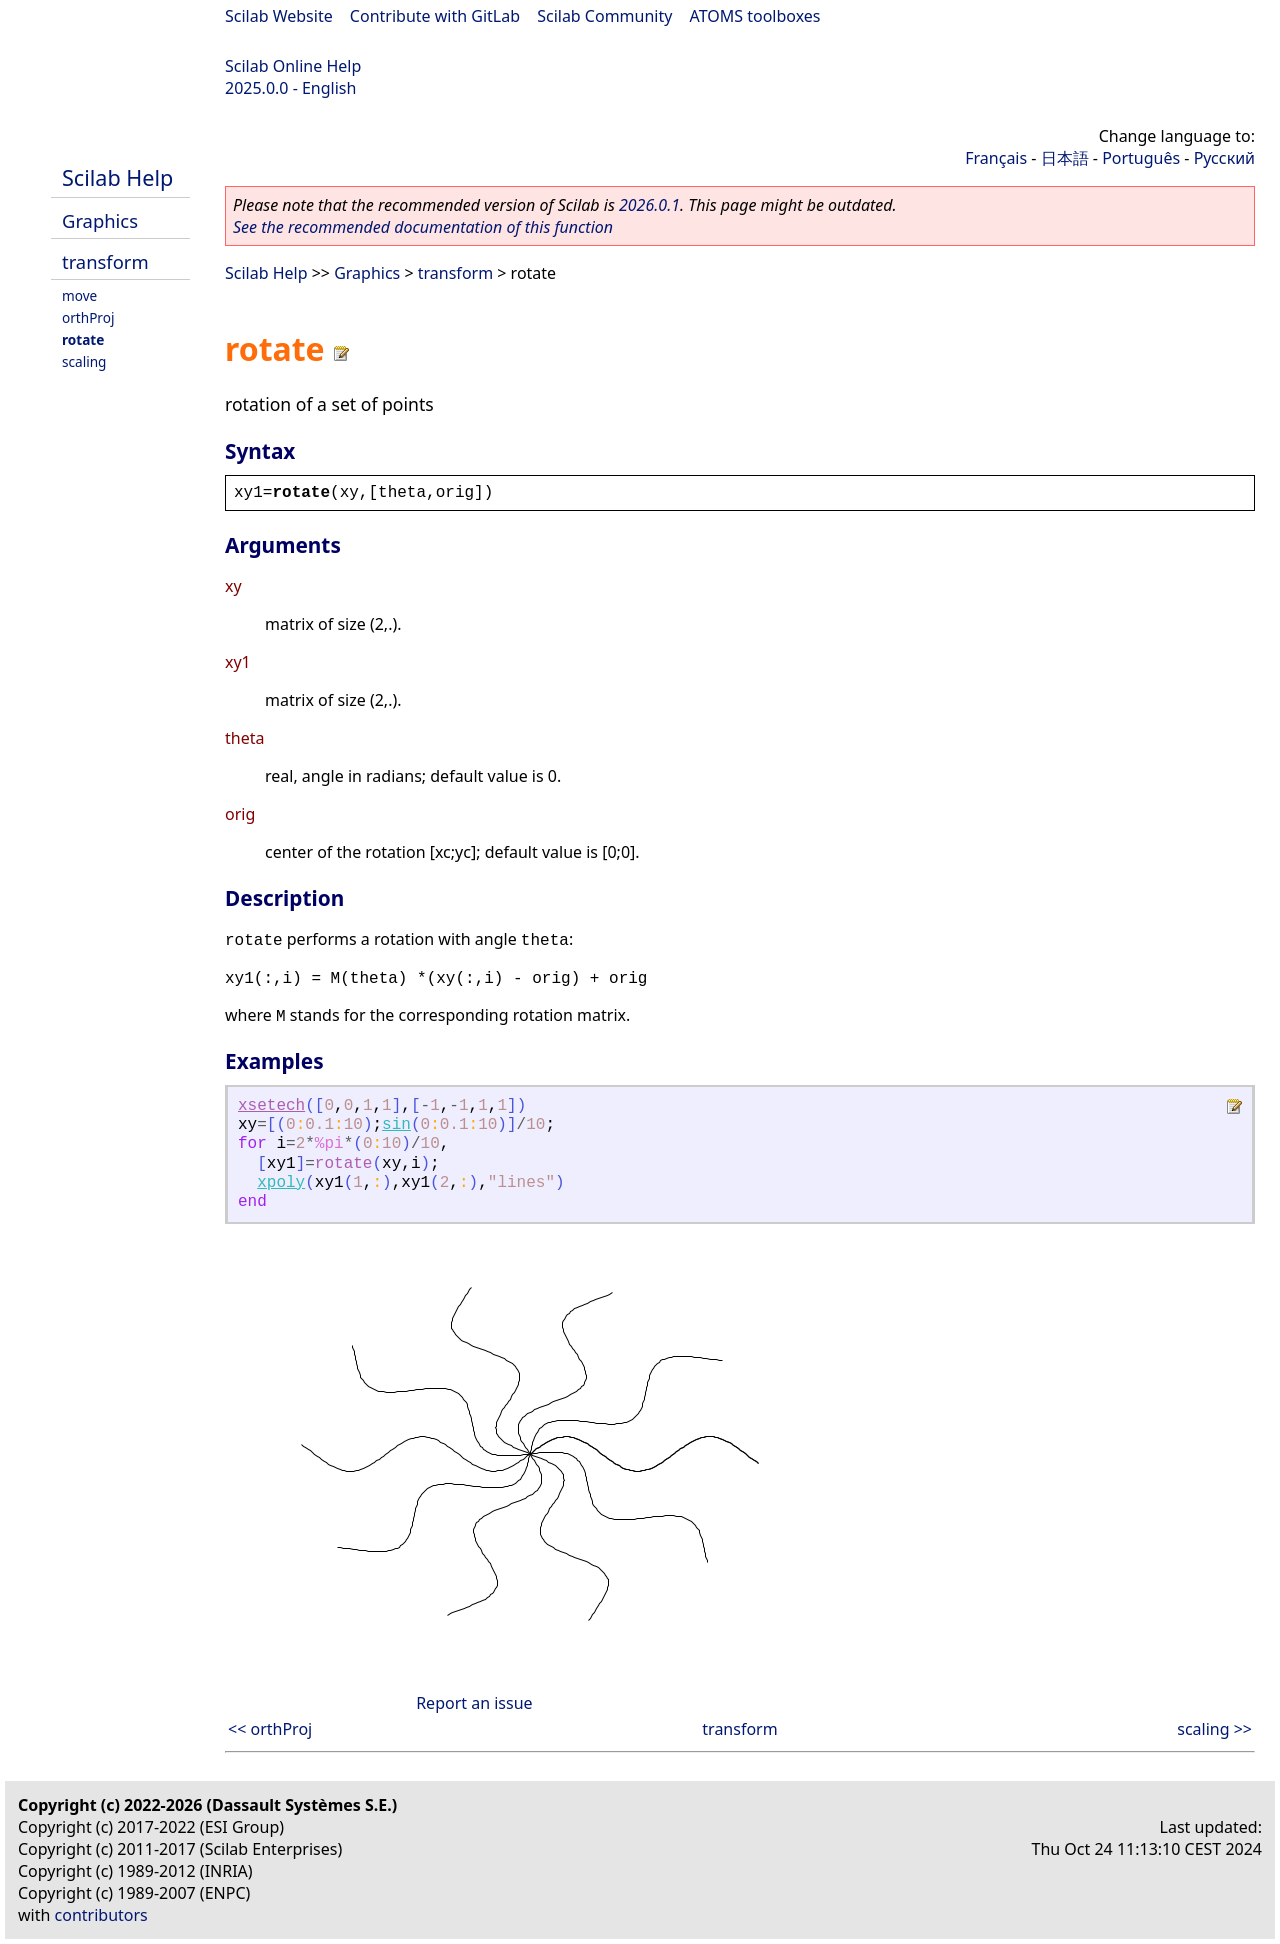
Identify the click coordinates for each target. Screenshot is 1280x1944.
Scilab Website (279, 16)
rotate (83, 339)
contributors (101, 1915)
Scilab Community (604, 16)
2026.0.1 (649, 205)
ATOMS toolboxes (755, 16)
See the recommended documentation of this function (423, 227)
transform (105, 261)
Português (1141, 158)
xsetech (271, 1106)
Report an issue (474, 1703)
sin (396, 1125)
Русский (1224, 158)
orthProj (88, 317)
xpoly (281, 1183)
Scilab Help (117, 177)
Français (996, 158)
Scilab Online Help (293, 66)
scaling (84, 361)
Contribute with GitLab (435, 16)
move (79, 295)
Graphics (100, 220)
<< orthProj (270, 1729)
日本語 (1065, 158)
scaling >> (1214, 1729)
